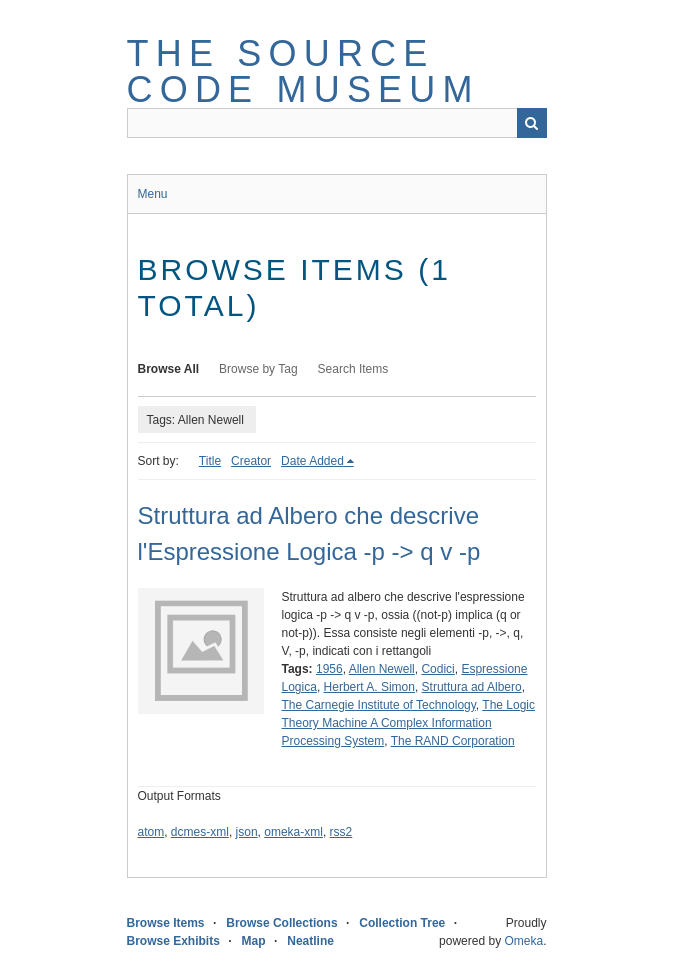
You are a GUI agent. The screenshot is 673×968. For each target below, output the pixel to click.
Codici (437, 669)
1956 (329, 669)
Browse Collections (281, 923)
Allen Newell (382, 669)
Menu (153, 194)
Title (210, 461)
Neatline (310, 941)
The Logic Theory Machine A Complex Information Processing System (409, 723)
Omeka (523, 941)
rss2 (341, 832)
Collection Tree (402, 923)
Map (254, 941)
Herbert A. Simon (369, 687)
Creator (251, 461)
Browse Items (166, 923)
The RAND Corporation (453, 741)
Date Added (312, 461)
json (247, 832)
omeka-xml (293, 832)
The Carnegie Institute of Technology (379, 705)
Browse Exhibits (173, 941)
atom (151, 832)
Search (532, 123)
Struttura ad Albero (472, 687)
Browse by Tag (258, 369)
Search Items (353, 369)
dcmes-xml (200, 832)
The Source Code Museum (303, 71)
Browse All (169, 369)
